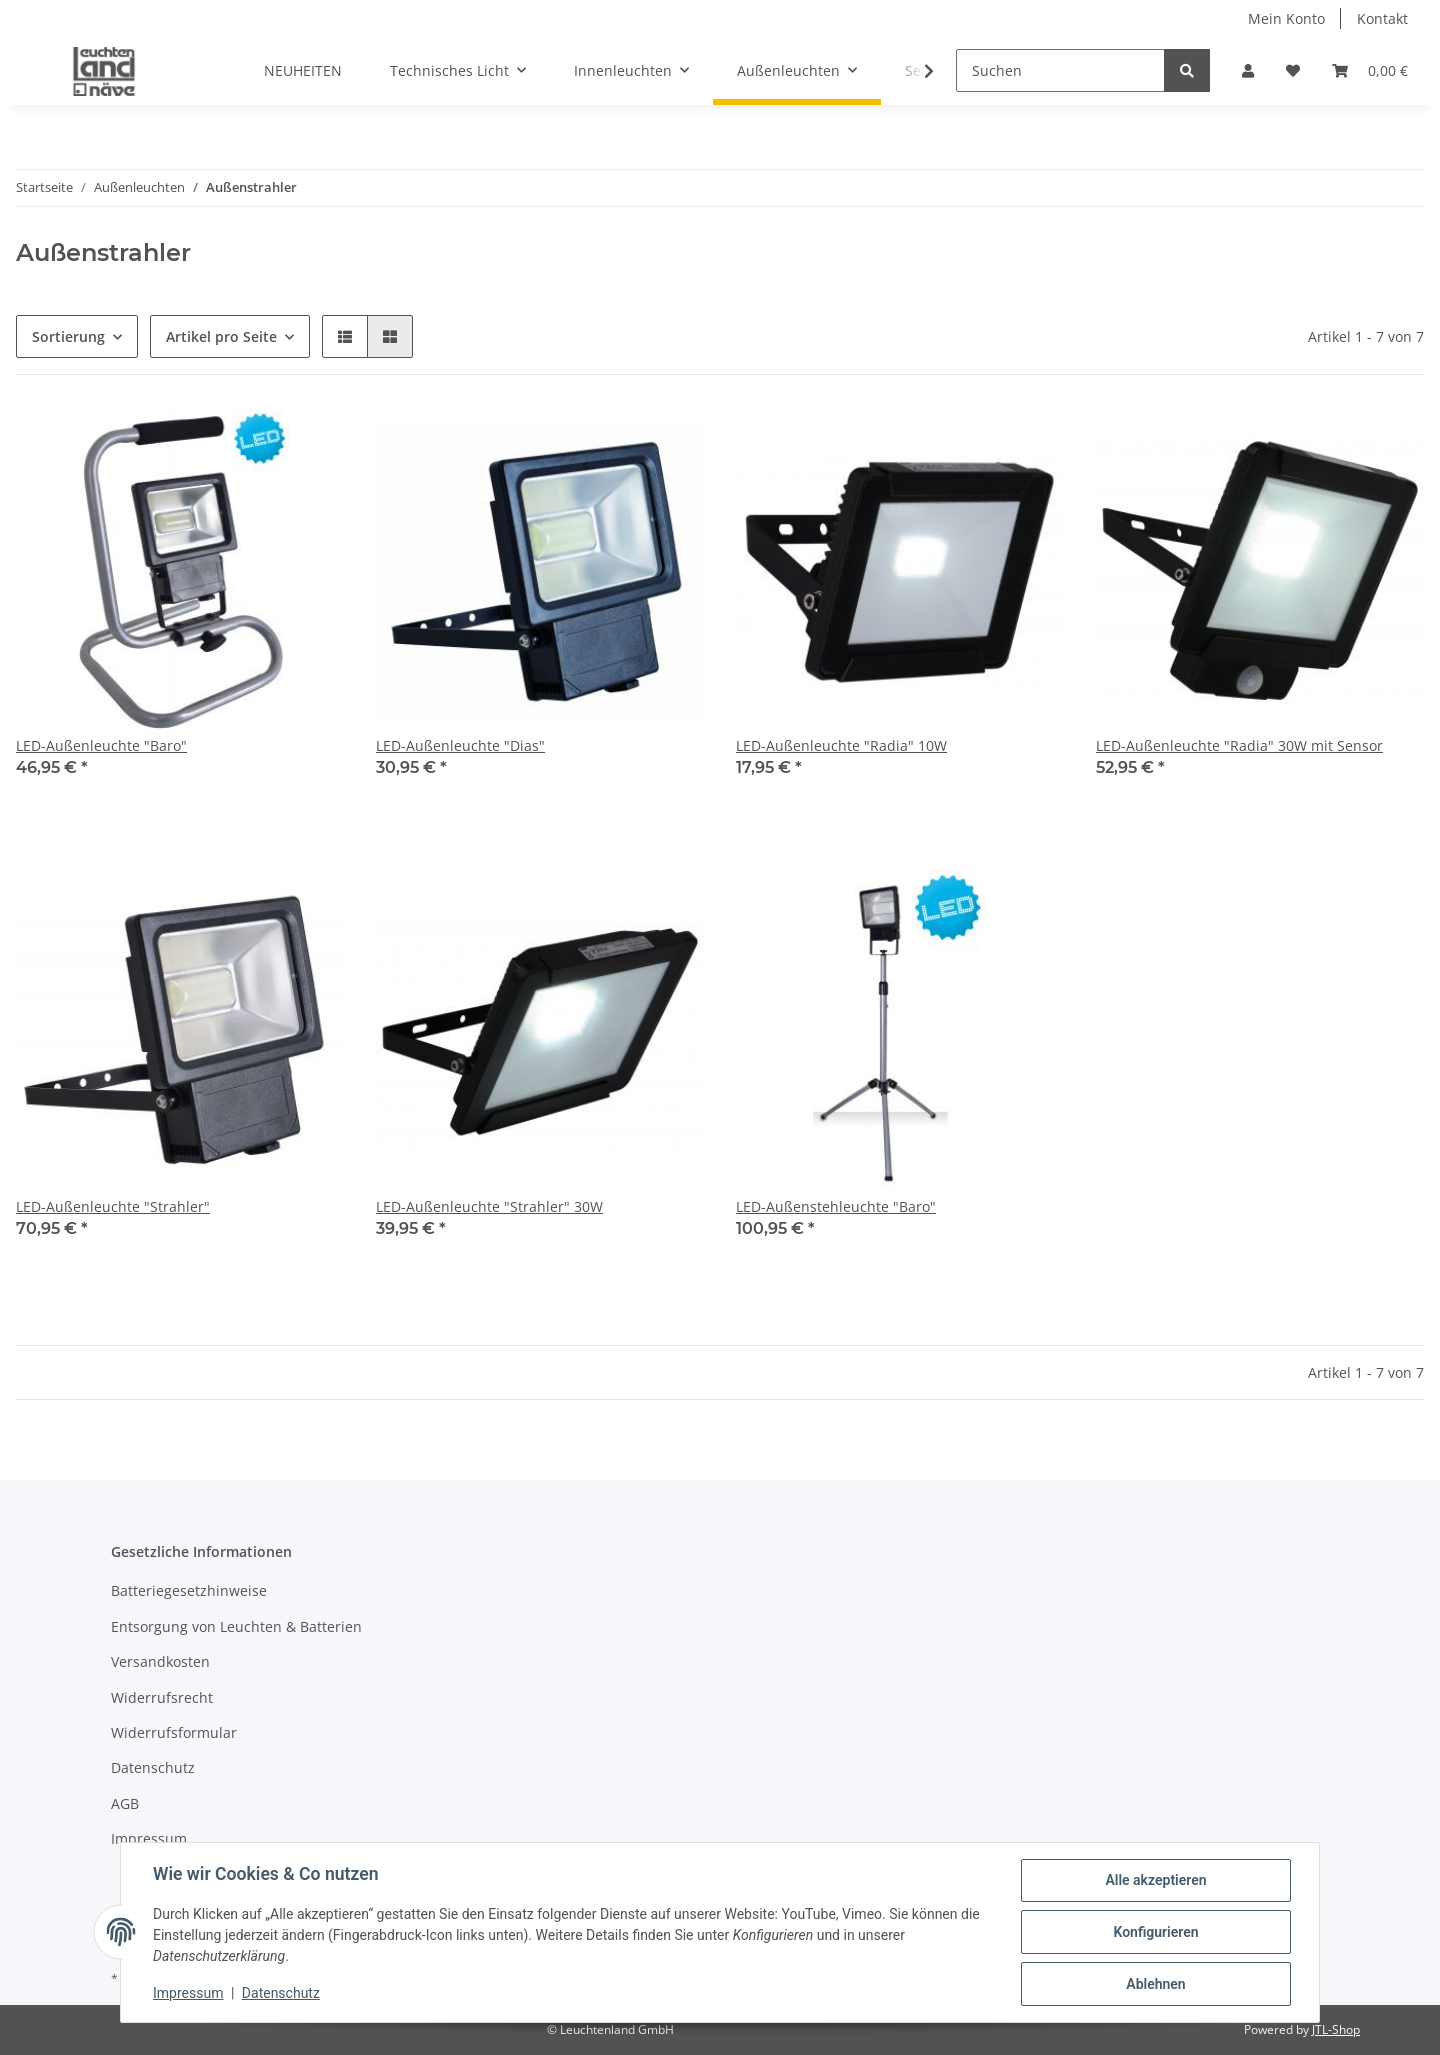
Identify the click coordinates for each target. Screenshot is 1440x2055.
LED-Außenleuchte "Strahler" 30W (489, 1206)
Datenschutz (153, 1767)
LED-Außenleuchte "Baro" (101, 745)
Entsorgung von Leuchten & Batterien (236, 1626)
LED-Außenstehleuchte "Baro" (836, 1206)
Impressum (149, 1838)
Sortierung (68, 336)
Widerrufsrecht (162, 1697)
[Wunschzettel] (1293, 70)
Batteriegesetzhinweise (189, 1590)
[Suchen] (1060, 70)
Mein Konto (1286, 18)
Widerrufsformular (174, 1732)
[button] (1248, 70)
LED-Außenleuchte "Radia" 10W (841, 745)
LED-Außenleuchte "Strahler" (113, 1206)
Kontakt (1382, 18)
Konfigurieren (1155, 1932)
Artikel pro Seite (221, 336)
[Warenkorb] (1370, 70)
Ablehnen (1155, 1984)
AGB (125, 1803)
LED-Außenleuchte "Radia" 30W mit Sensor (1239, 745)
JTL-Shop (1336, 2029)
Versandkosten (160, 1661)
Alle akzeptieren (1155, 1880)
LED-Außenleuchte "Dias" (460, 745)
